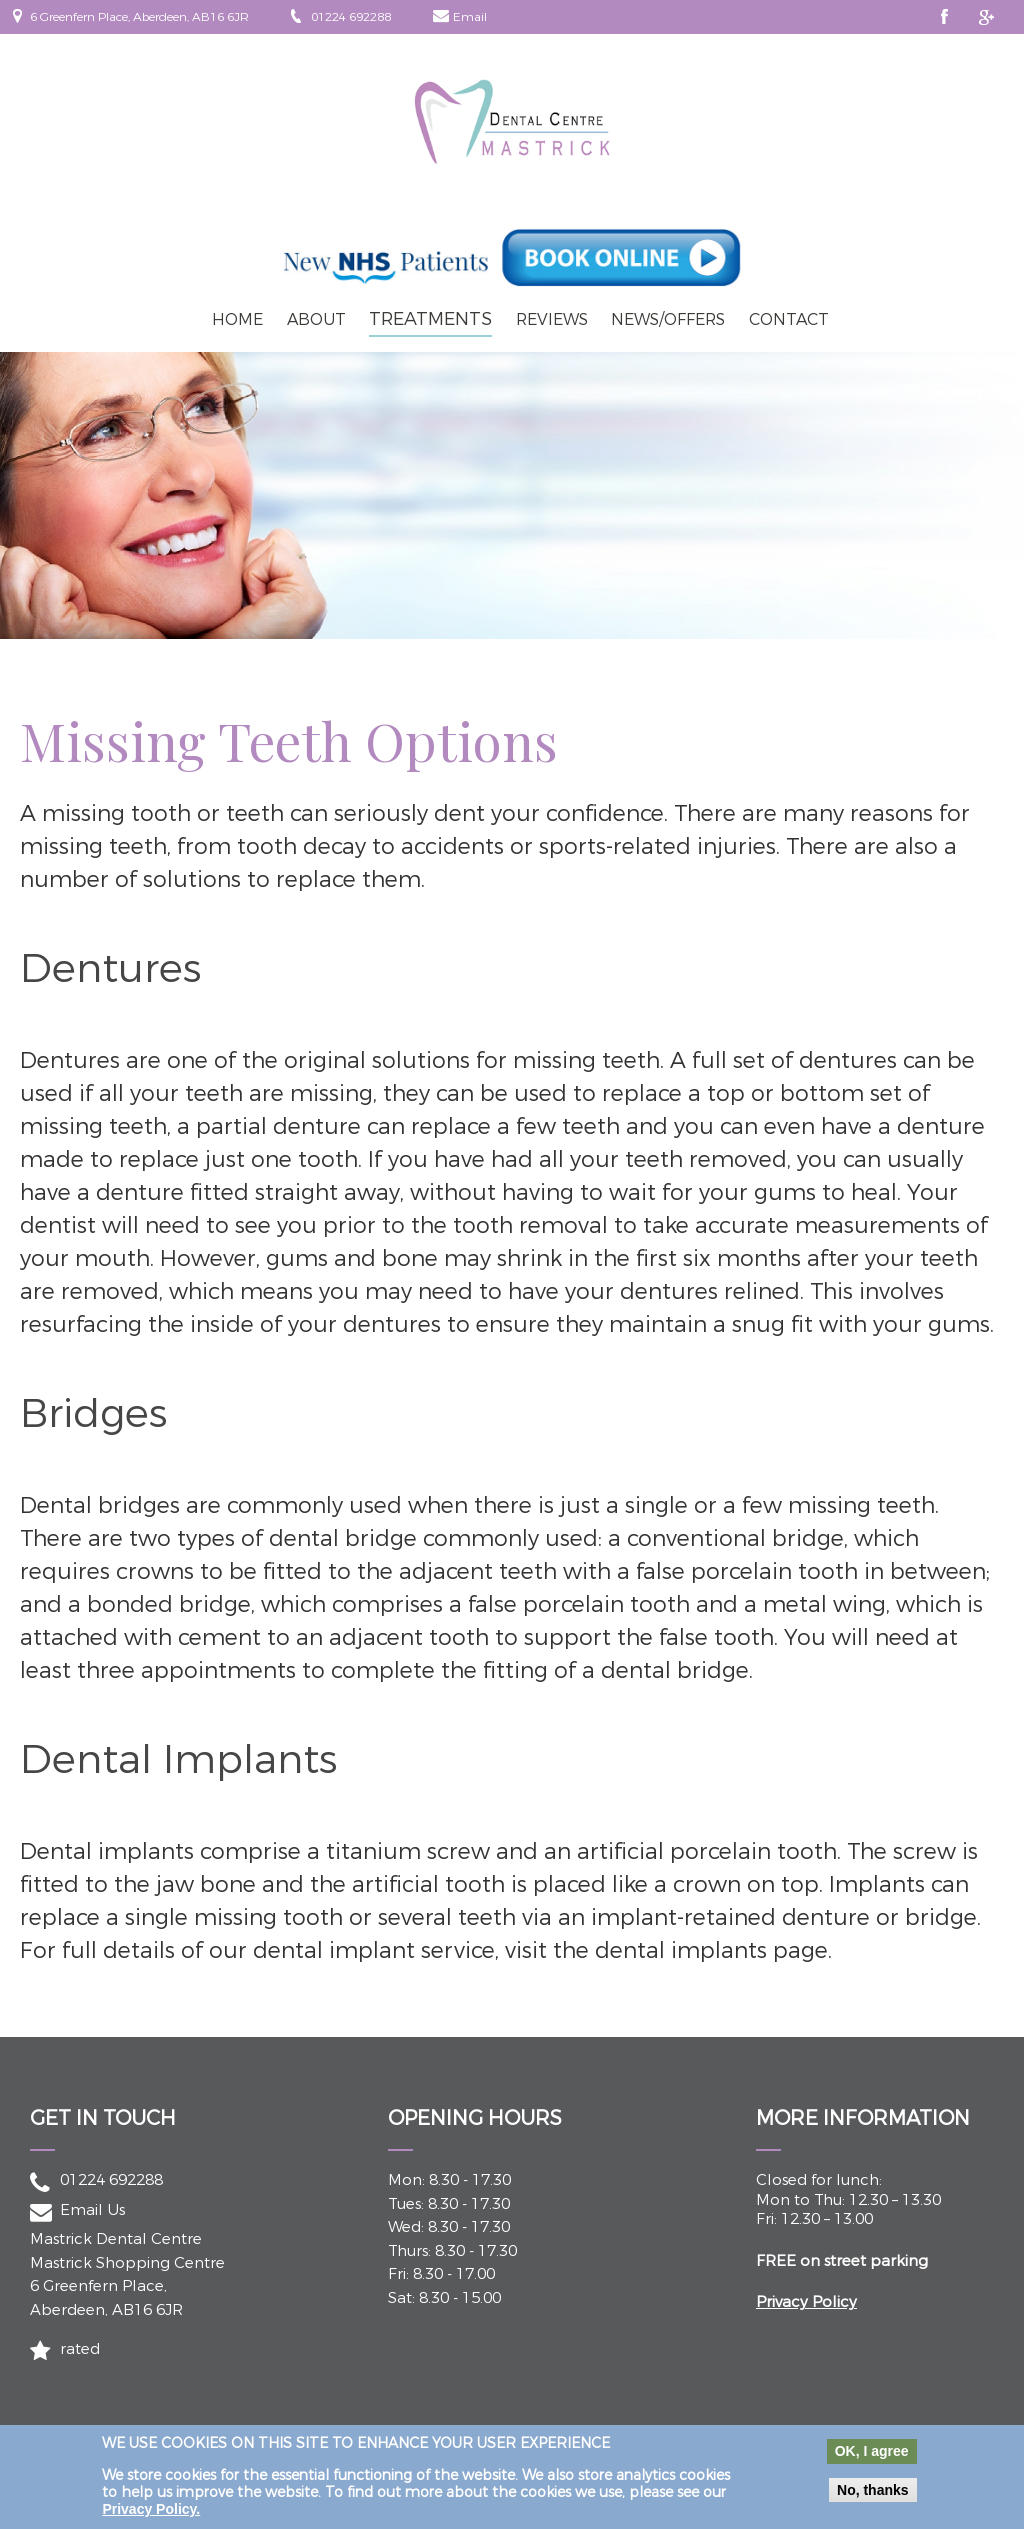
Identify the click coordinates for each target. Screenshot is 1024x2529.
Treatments (430, 319)
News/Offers (668, 319)
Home (237, 319)
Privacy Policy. (151, 2516)
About (316, 319)
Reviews (552, 319)
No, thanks (873, 2497)
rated (80, 2349)
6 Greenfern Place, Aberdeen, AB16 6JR (139, 17)
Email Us (92, 2210)
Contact (789, 319)
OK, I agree (872, 2458)
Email (470, 17)
